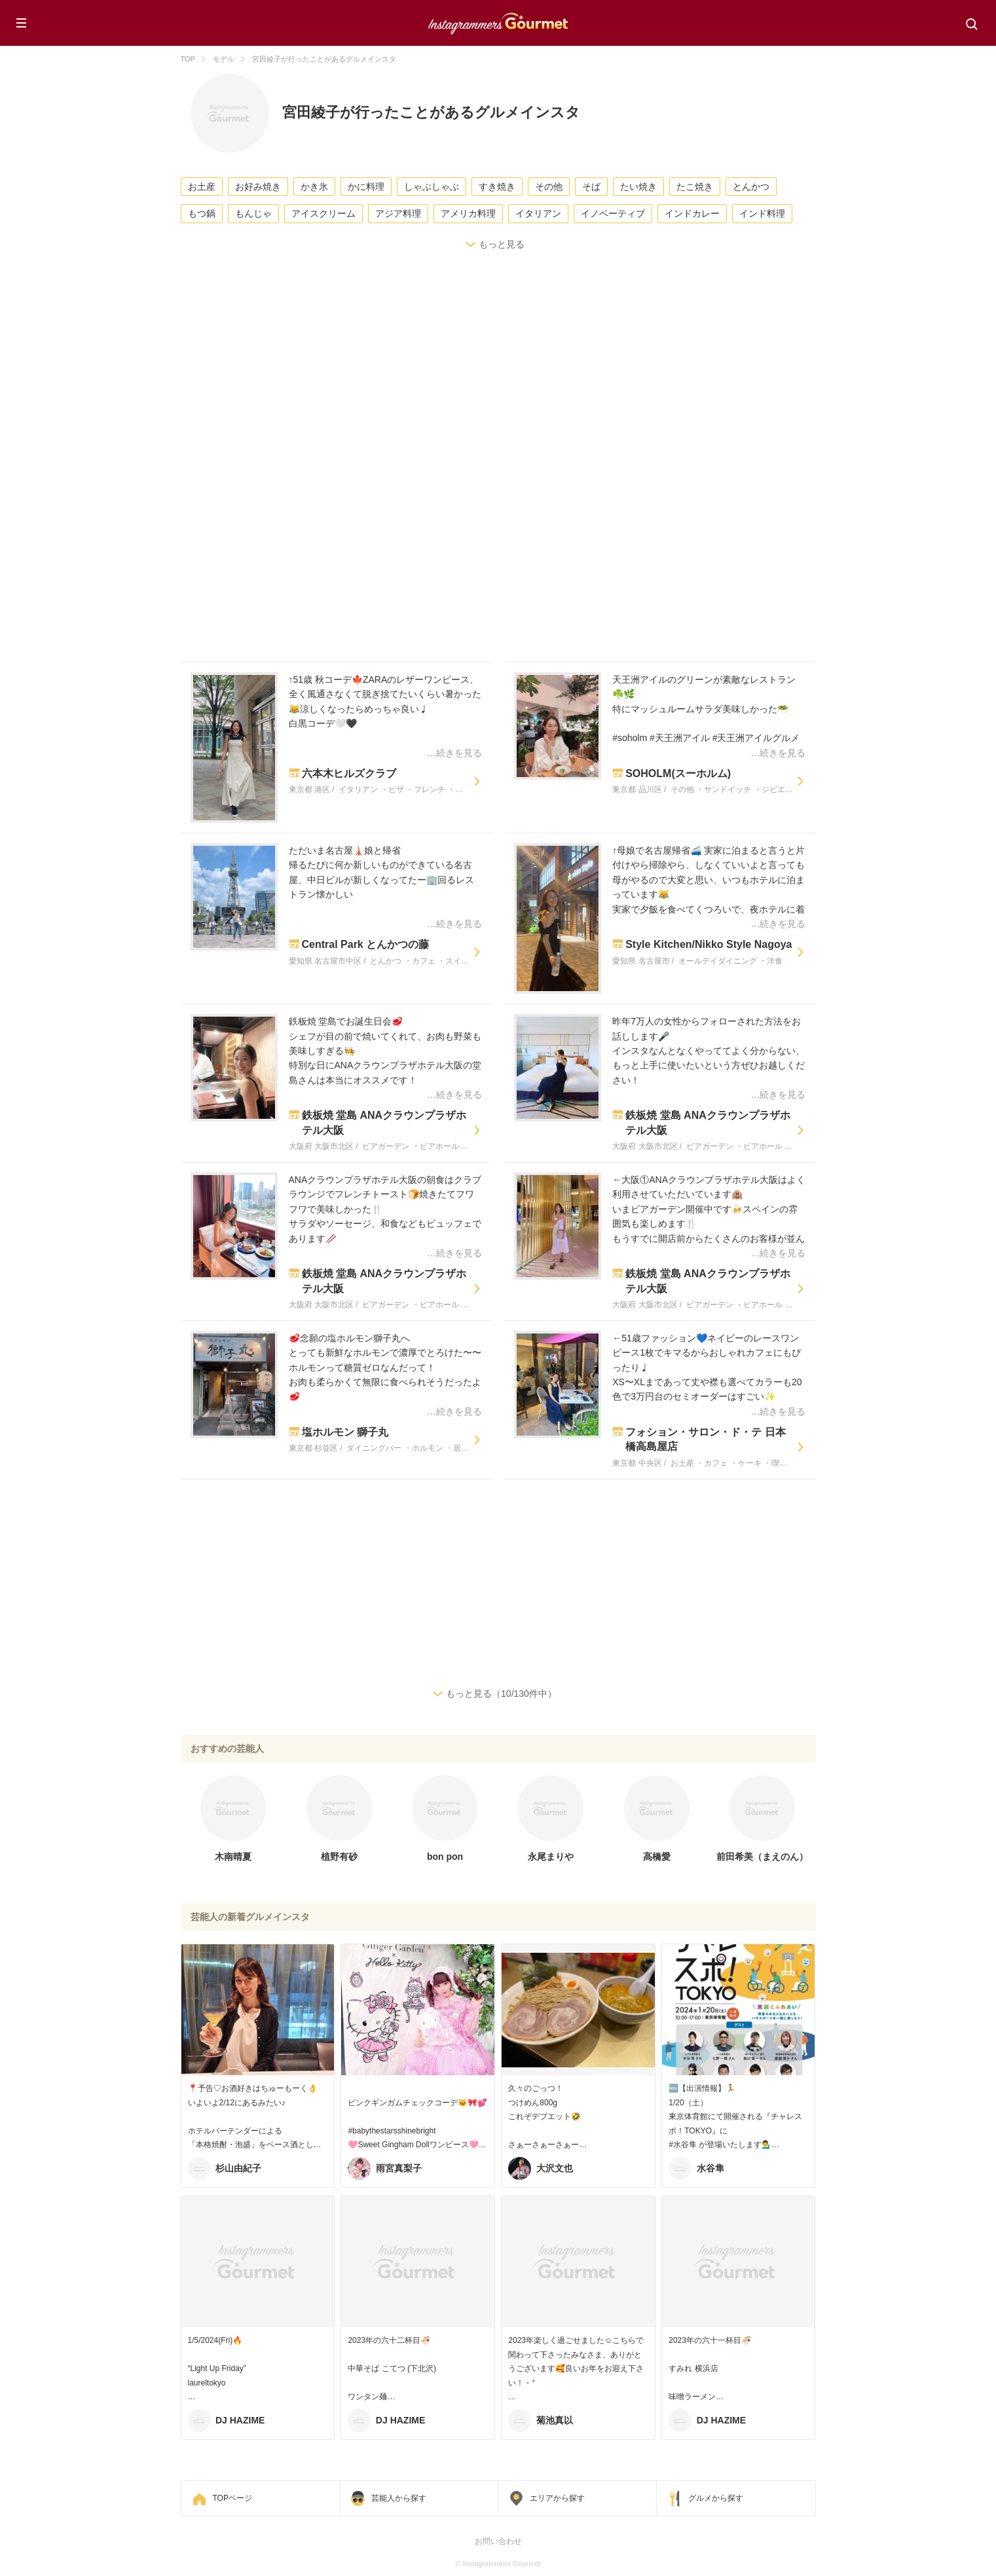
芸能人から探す (398, 2498)
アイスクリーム (323, 213)
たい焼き (638, 186)
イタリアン (538, 213)
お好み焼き (258, 186)
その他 (549, 186)
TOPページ (232, 2498)
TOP (188, 59)
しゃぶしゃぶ (431, 186)
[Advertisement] (574, 377)
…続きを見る (454, 753)
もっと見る (502, 244)
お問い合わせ (498, 2541)
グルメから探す (715, 2498)
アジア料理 (398, 213)
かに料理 (366, 186)
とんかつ (751, 186)
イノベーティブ (613, 213)
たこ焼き (694, 186)
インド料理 (762, 213)
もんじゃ (253, 213)
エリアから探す (557, 2498)
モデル (223, 59)
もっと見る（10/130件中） (501, 1693)
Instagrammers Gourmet (498, 22)
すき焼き (497, 186)
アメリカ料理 (468, 213)
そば (591, 186)
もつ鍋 (201, 213)
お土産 (201, 186)
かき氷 (314, 186)
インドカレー (692, 213)
